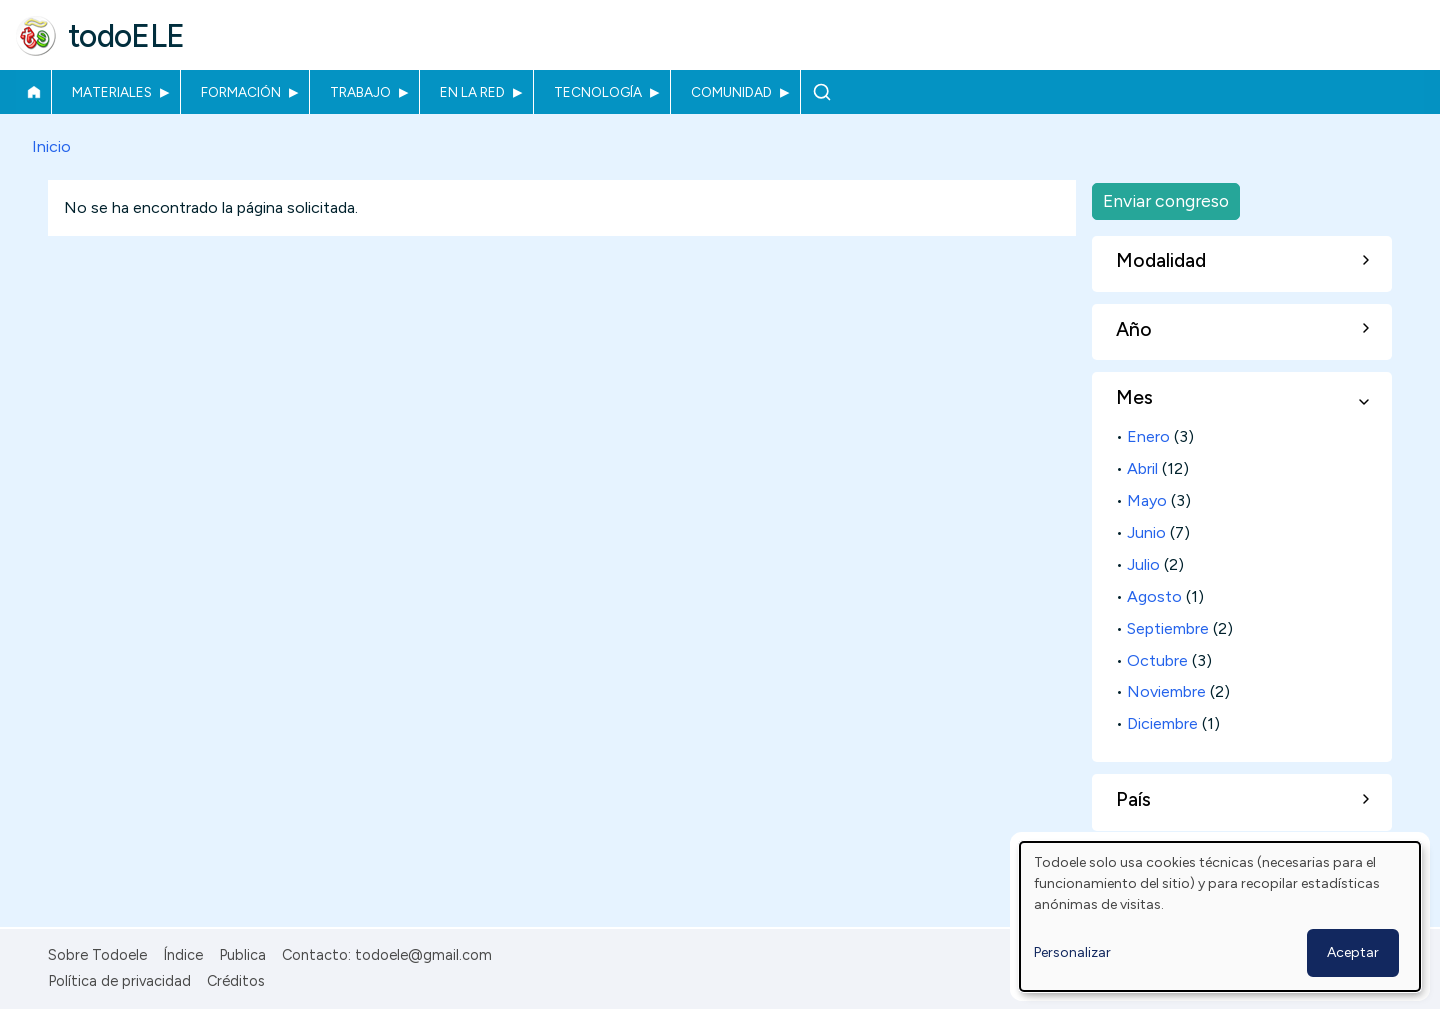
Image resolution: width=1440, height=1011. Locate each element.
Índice (183, 955)
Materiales (112, 92)
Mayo (1147, 500)
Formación (241, 92)
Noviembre (1166, 691)
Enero (1148, 436)
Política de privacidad (119, 981)
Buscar (821, 92)
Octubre (1157, 660)
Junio (1146, 532)
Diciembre (1162, 723)
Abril (1142, 468)
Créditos (236, 981)
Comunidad (731, 92)
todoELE (126, 36)
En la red (472, 92)
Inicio (33, 92)
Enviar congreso (1166, 200)
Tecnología (598, 92)
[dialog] (1220, 916)
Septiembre (1168, 628)
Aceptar (1353, 952)
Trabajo (360, 92)
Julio (1143, 564)
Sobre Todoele (97, 955)
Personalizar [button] (1072, 952)
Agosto (1154, 596)
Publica (242, 955)
